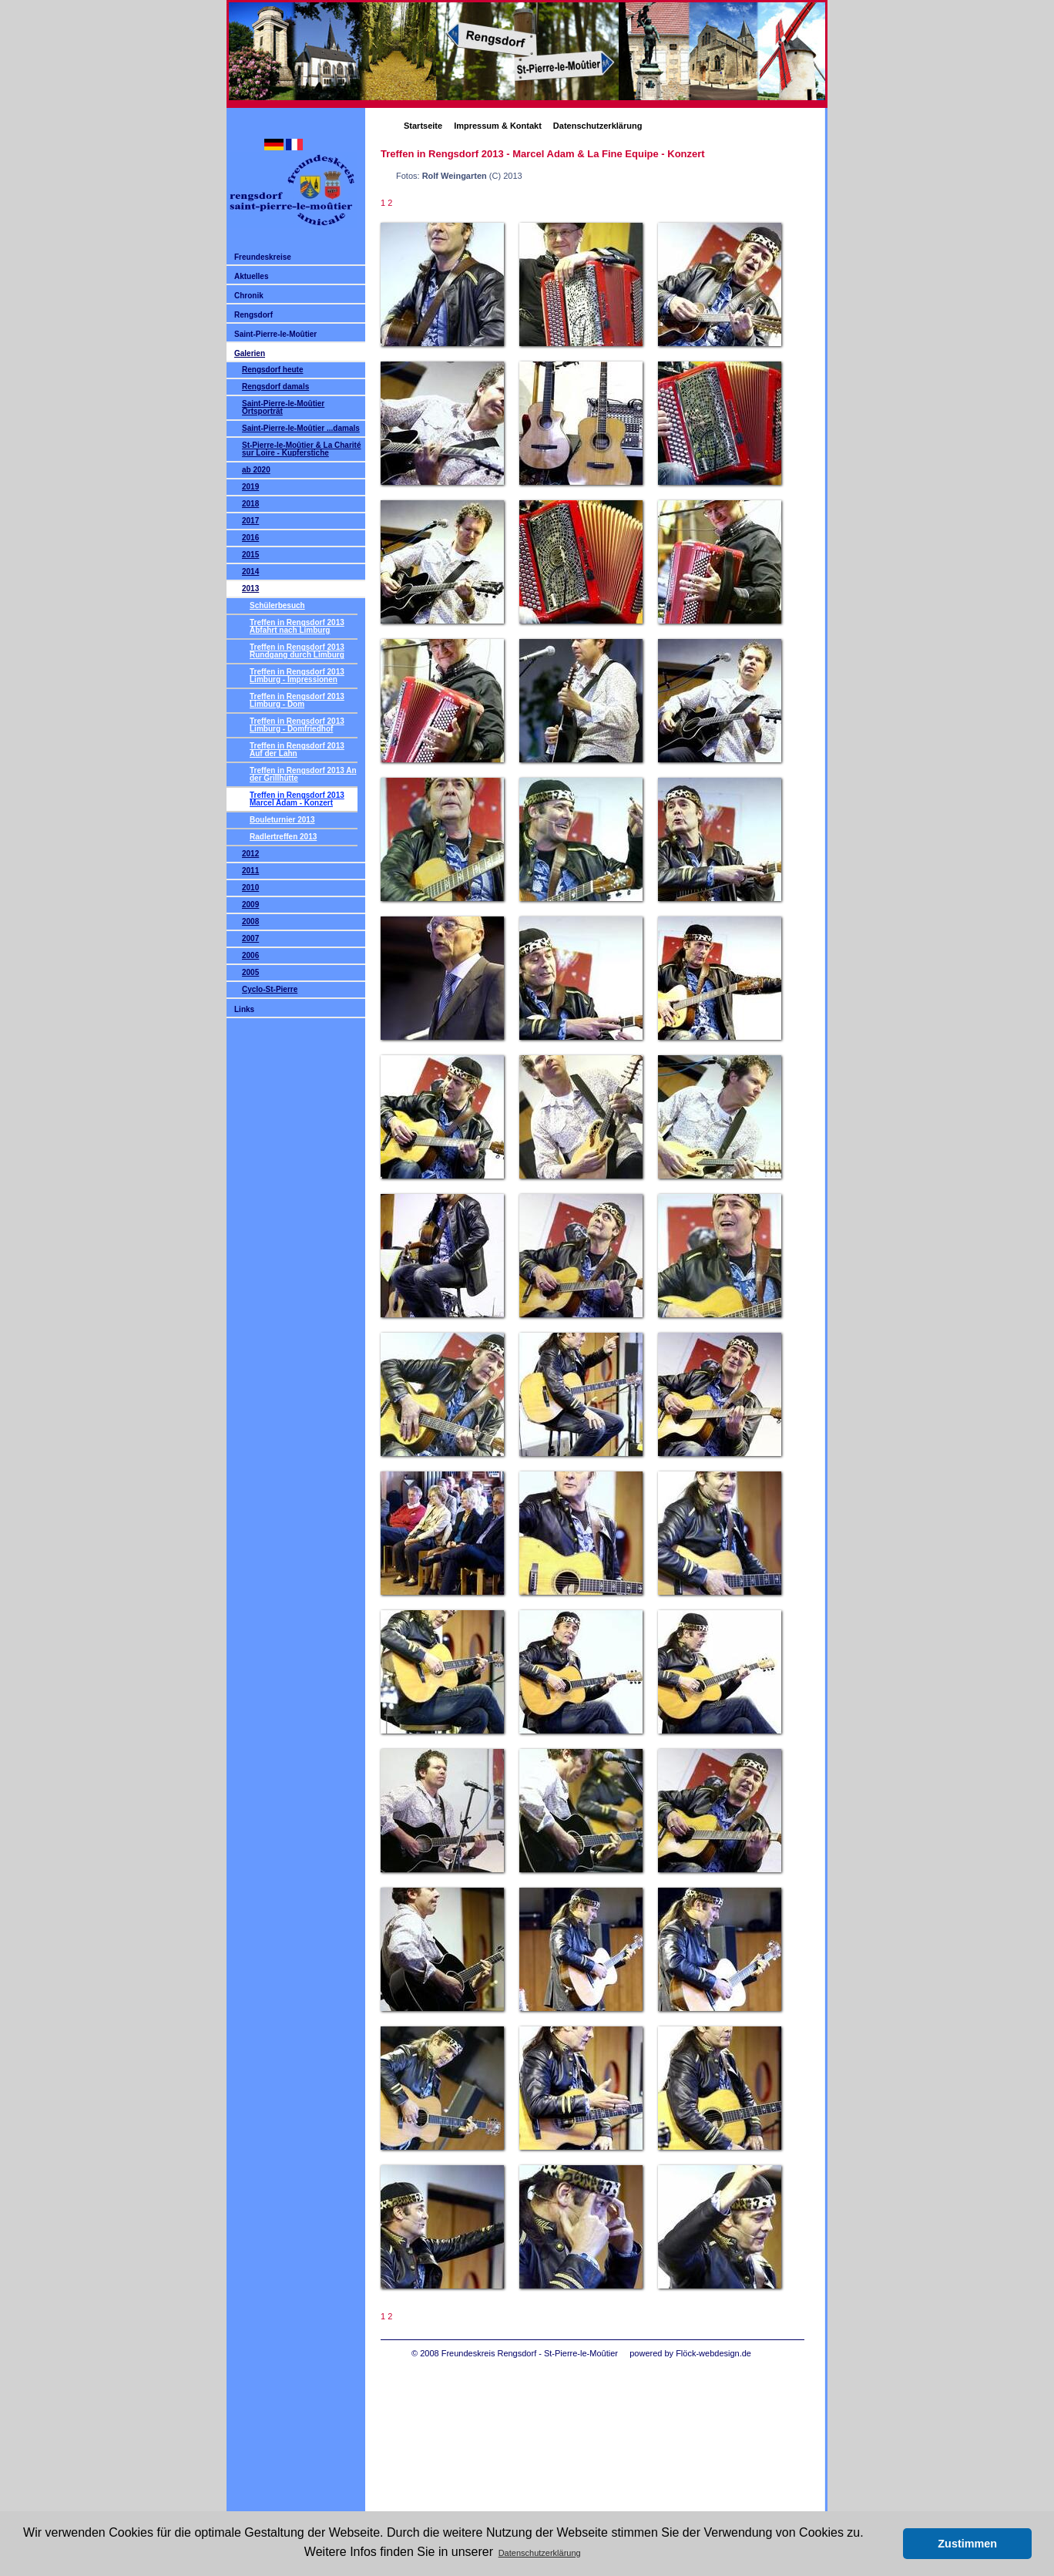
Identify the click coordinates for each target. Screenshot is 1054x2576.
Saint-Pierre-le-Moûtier (275, 334)
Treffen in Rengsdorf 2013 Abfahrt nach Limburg (297, 626)
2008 (250, 921)
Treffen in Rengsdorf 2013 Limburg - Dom (297, 700)
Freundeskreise (262, 257)
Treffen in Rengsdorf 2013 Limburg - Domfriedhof (297, 725)
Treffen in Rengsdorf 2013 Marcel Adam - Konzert (297, 799)
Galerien (249, 353)
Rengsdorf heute (272, 369)
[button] (887, 2543)
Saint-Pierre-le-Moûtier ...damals (301, 428)
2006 (250, 955)
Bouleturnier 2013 (282, 820)
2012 (250, 853)
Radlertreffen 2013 (283, 836)
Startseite (423, 125)
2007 (250, 938)
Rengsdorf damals (275, 386)
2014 (250, 571)
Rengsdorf (253, 315)
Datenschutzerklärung (598, 125)
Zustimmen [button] (967, 2543)
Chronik (249, 295)
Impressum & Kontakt (498, 125)
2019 (250, 487)
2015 (250, 554)
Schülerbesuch (277, 605)
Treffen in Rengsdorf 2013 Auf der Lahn (297, 750)
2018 (250, 503)
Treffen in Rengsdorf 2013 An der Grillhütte (303, 774)
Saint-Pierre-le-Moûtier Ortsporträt (283, 407)
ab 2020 (256, 470)
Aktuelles (251, 276)
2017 (250, 520)
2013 (250, 588)
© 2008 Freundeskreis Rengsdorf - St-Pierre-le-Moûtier (514, 2353)
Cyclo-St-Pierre (269, 989)
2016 (250, 537)
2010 (250, 887)
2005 (250, 972)
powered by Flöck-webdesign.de (690, 2353)
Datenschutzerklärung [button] (539, 2553)
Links (244, 1009)
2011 (250, 870)
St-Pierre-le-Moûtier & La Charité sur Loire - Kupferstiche (301, 449)
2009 (250, 904)
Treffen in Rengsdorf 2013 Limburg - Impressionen (297, 676)
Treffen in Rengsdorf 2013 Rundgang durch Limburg (297, 651)
